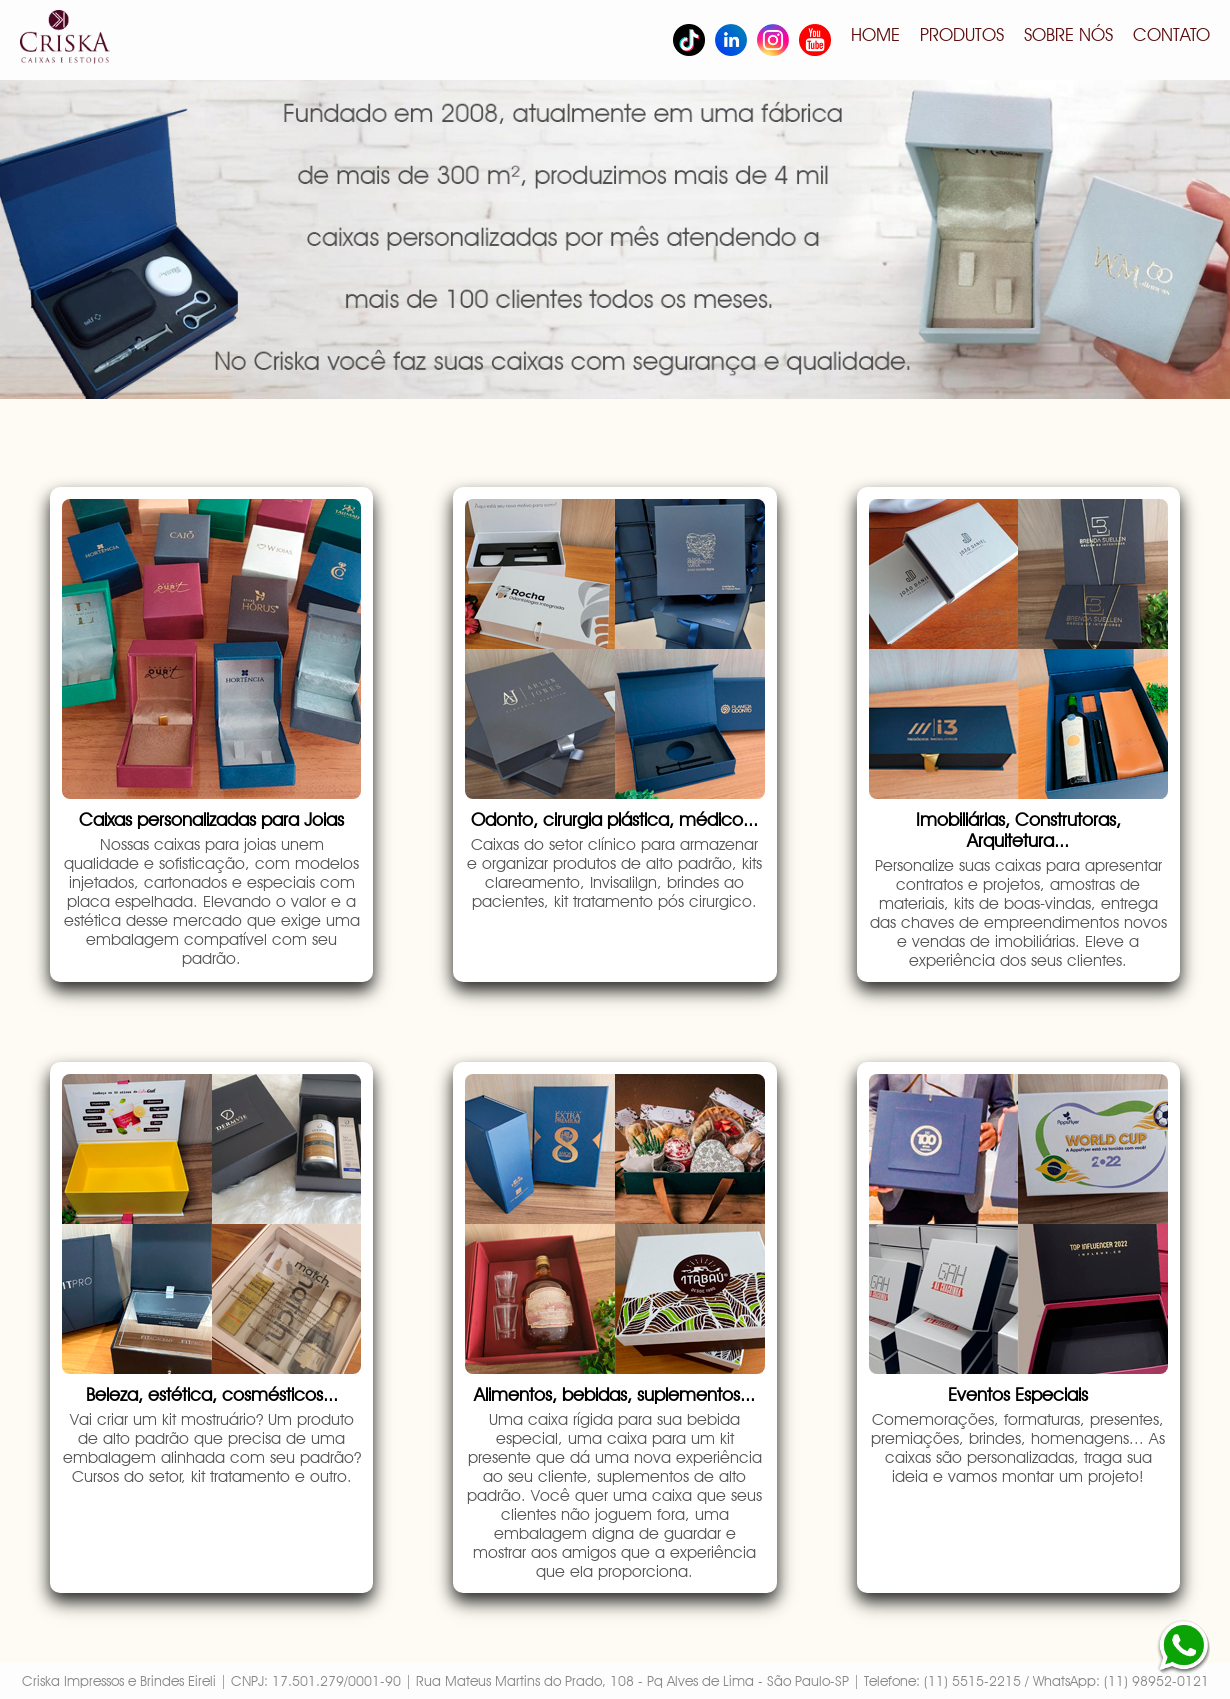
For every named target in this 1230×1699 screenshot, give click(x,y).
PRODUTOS (962, 34)
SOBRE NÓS (1068, 34)
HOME (875, 34)
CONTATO (1171, 34)
